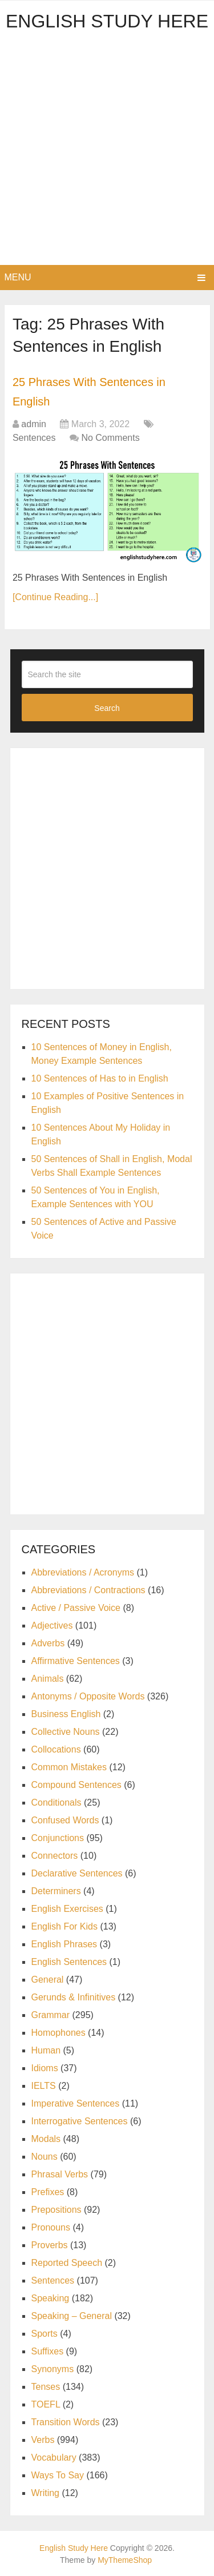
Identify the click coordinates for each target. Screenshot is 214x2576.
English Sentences (69, 1962)
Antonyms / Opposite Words (88, 1696)
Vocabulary (53, 2457)
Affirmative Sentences (75, 1661)
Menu (18, 277)
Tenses (45, 2387)
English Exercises (67, 1909)
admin (33, 424)
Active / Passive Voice (76, 1608)
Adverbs (48, 1643)
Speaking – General (71, 2316)
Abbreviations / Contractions (88, 1590)
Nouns (44, 2156)
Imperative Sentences (75, 2103)
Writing (45, 2493)
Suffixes (47, 2351)
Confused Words (65, 1820)
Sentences (34, 438)
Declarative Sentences (77, 1873)
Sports (44, 2333)
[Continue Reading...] (55, 597)
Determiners (56, 1891)
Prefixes (47, 2192)
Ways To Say (57, 2475)
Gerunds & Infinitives (73, 1997)
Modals (46, 2139)
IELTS (43, 2086)
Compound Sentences (76, 1785)
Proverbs (49, 2245)
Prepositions (56, 2210)
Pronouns (51, 2227)
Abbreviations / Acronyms (83, 1572)
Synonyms (52, 2369)
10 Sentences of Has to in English (99, 1078)
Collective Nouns (65, 1732)
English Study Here (107, 21)
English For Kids (64, 1926)
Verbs (43, 2440)
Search (106, 708)
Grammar (50, 2015)
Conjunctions (57, 1838)
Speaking (50, 2298)
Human (46, 2050)
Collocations (56, 1749)
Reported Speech (67, 2263)
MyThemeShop (125, 2560)
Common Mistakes (69, 1767)
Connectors (54, 1855)
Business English (66, 1714)
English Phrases (64, 1944)
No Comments (110, 438)
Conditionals (56, 1802)
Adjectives (52, 1625)
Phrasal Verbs (59, 2174)
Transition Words (65, 2422)
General (47, 1979)
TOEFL (45, 2404)
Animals (47, 1678)
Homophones (58, 2033)
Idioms (44, 2068)
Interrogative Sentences (79, 2121)
